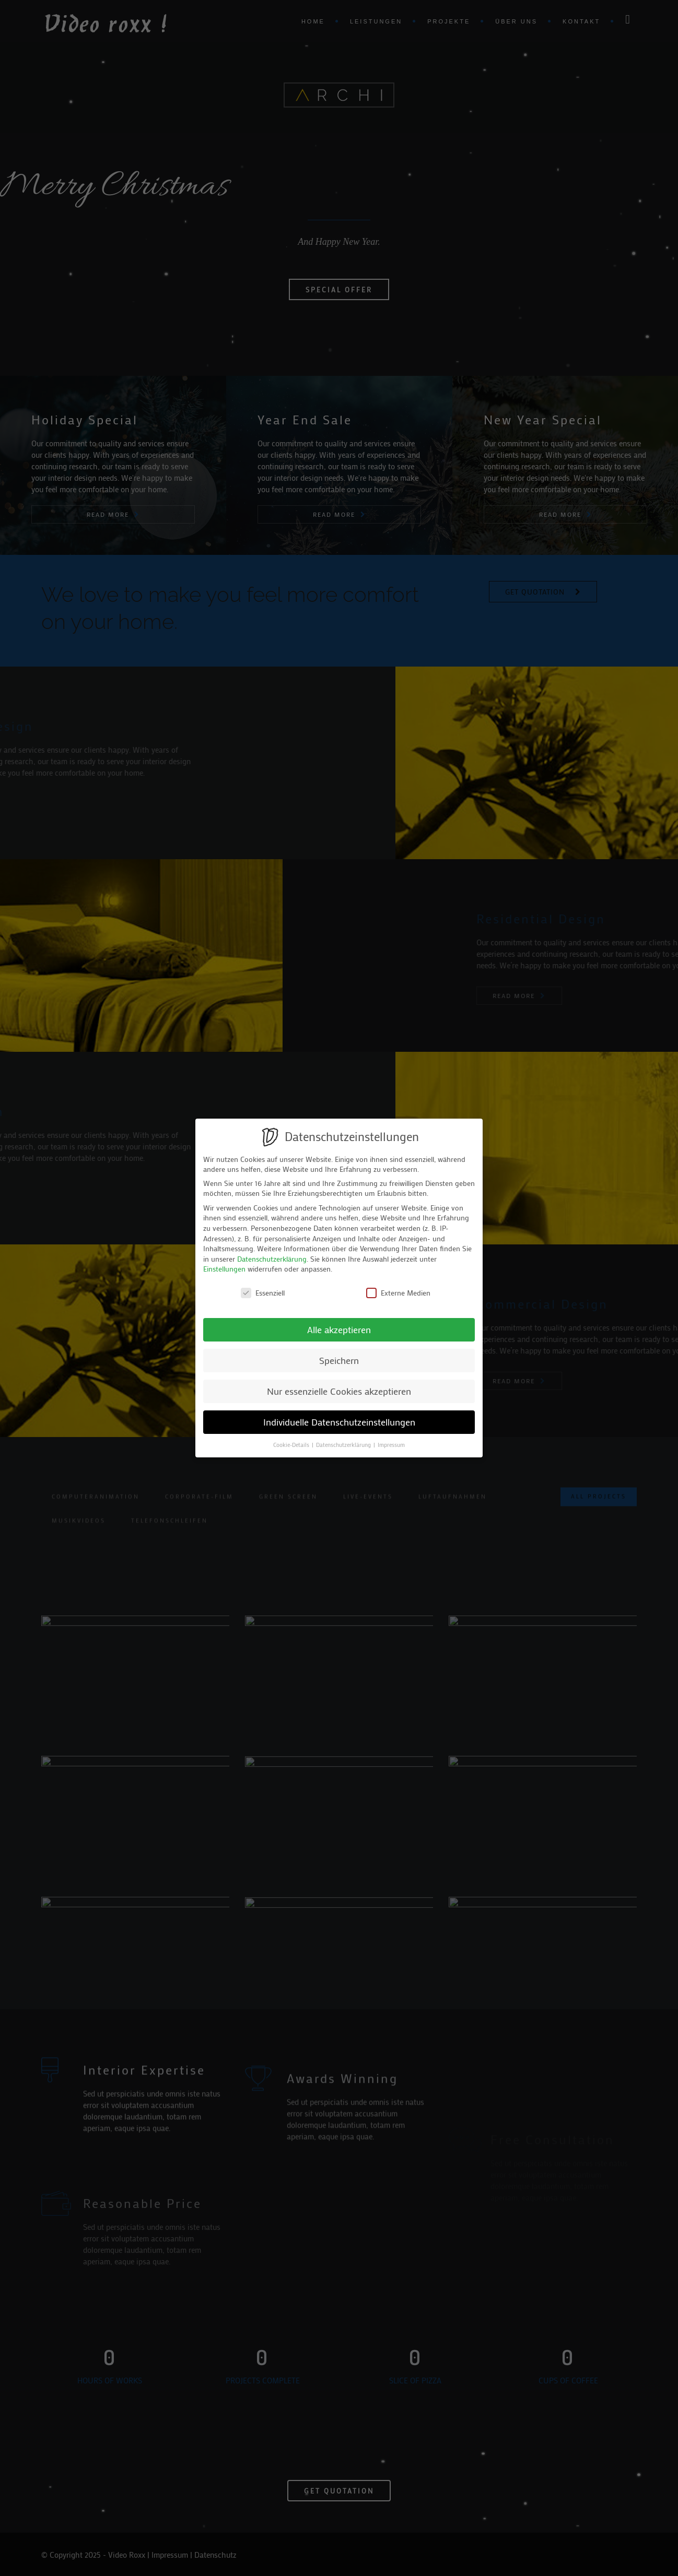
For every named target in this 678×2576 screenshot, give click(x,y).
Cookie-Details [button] (292, 1445)
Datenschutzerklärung (272, 1259)
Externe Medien (398, 1293)
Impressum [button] (391, 1445)
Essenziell (263, 1293)
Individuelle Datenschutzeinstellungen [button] (339, 1422)
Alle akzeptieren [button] (339, 1330)
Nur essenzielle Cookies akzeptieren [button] (339, 1391)
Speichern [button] (339, 1361)
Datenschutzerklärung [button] (344, 1445)
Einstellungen (224, 1269)
